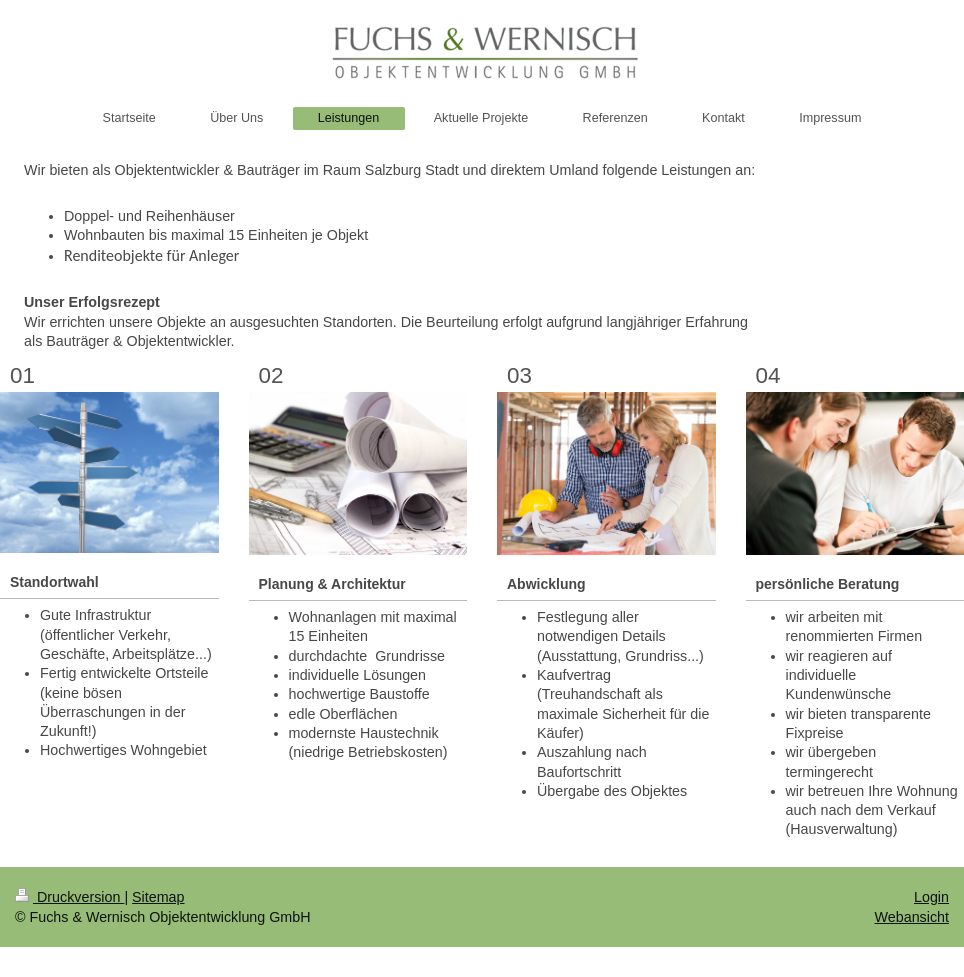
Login (931, 897)
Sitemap (158, 897)
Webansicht (912, 917)
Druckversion (69, 897)
